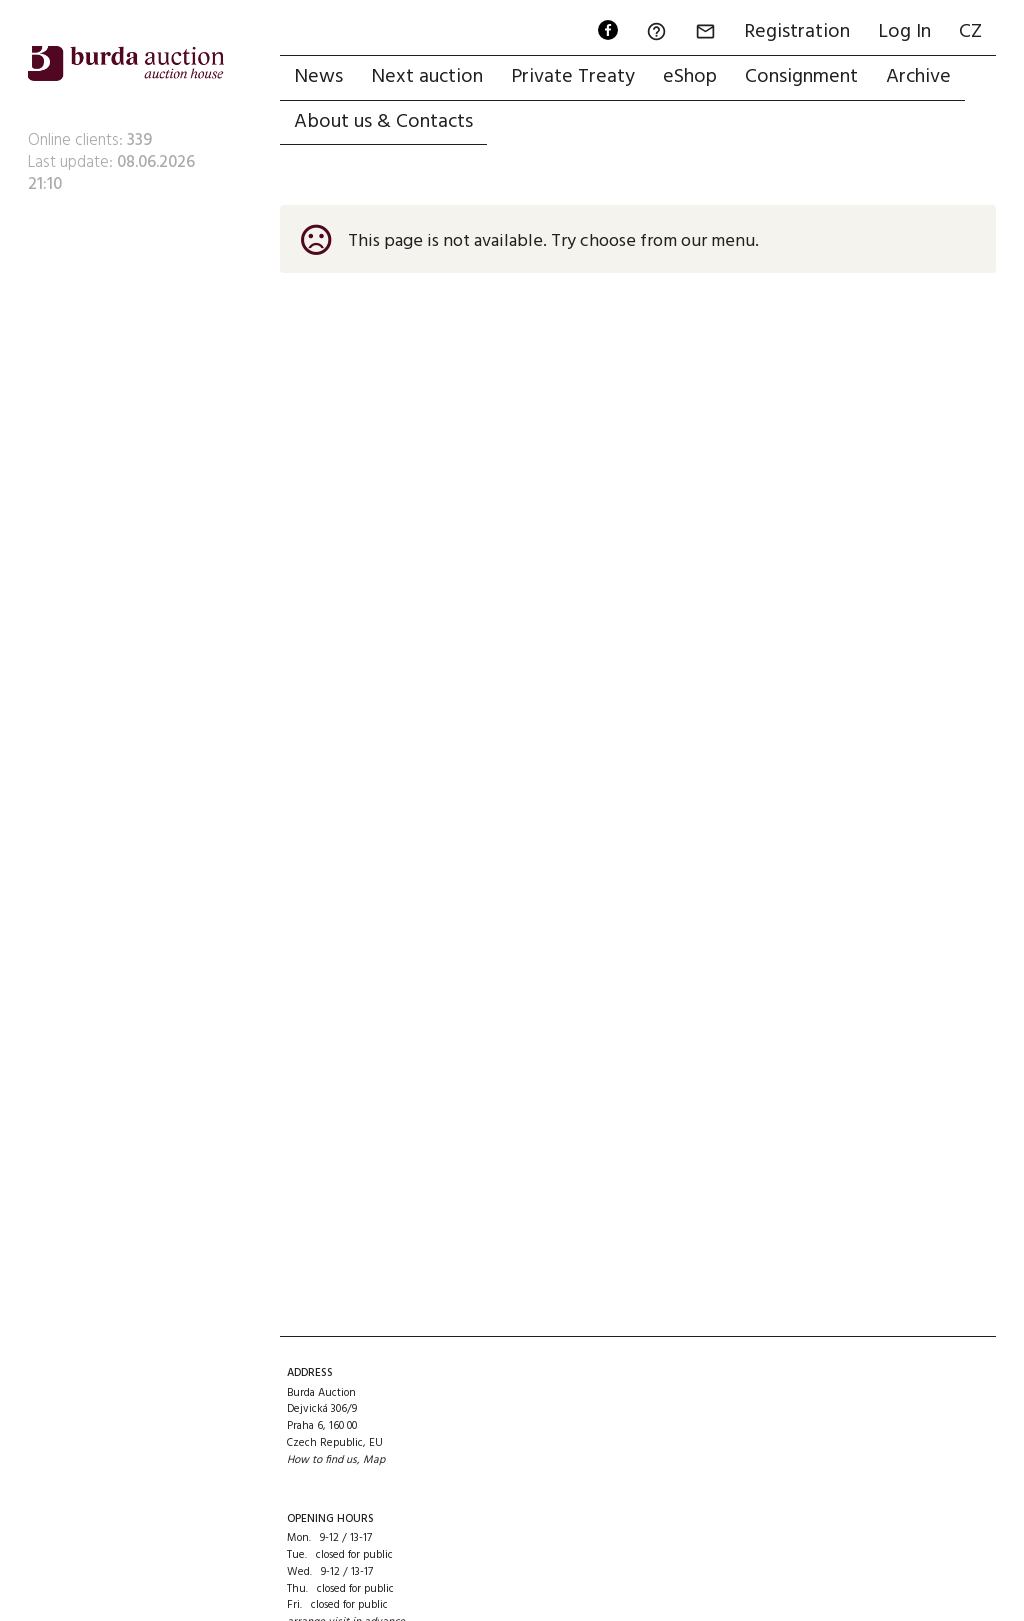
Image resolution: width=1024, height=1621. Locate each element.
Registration (797, 32)
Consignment (801, 77)
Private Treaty (573, 77)
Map (374, 1460)
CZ (970, 32)
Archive (918, 77)
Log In (904, 32)
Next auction (427, 77)
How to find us (322, 1460)
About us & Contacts (383, 122)
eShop (690, 77)
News (318, 77)
